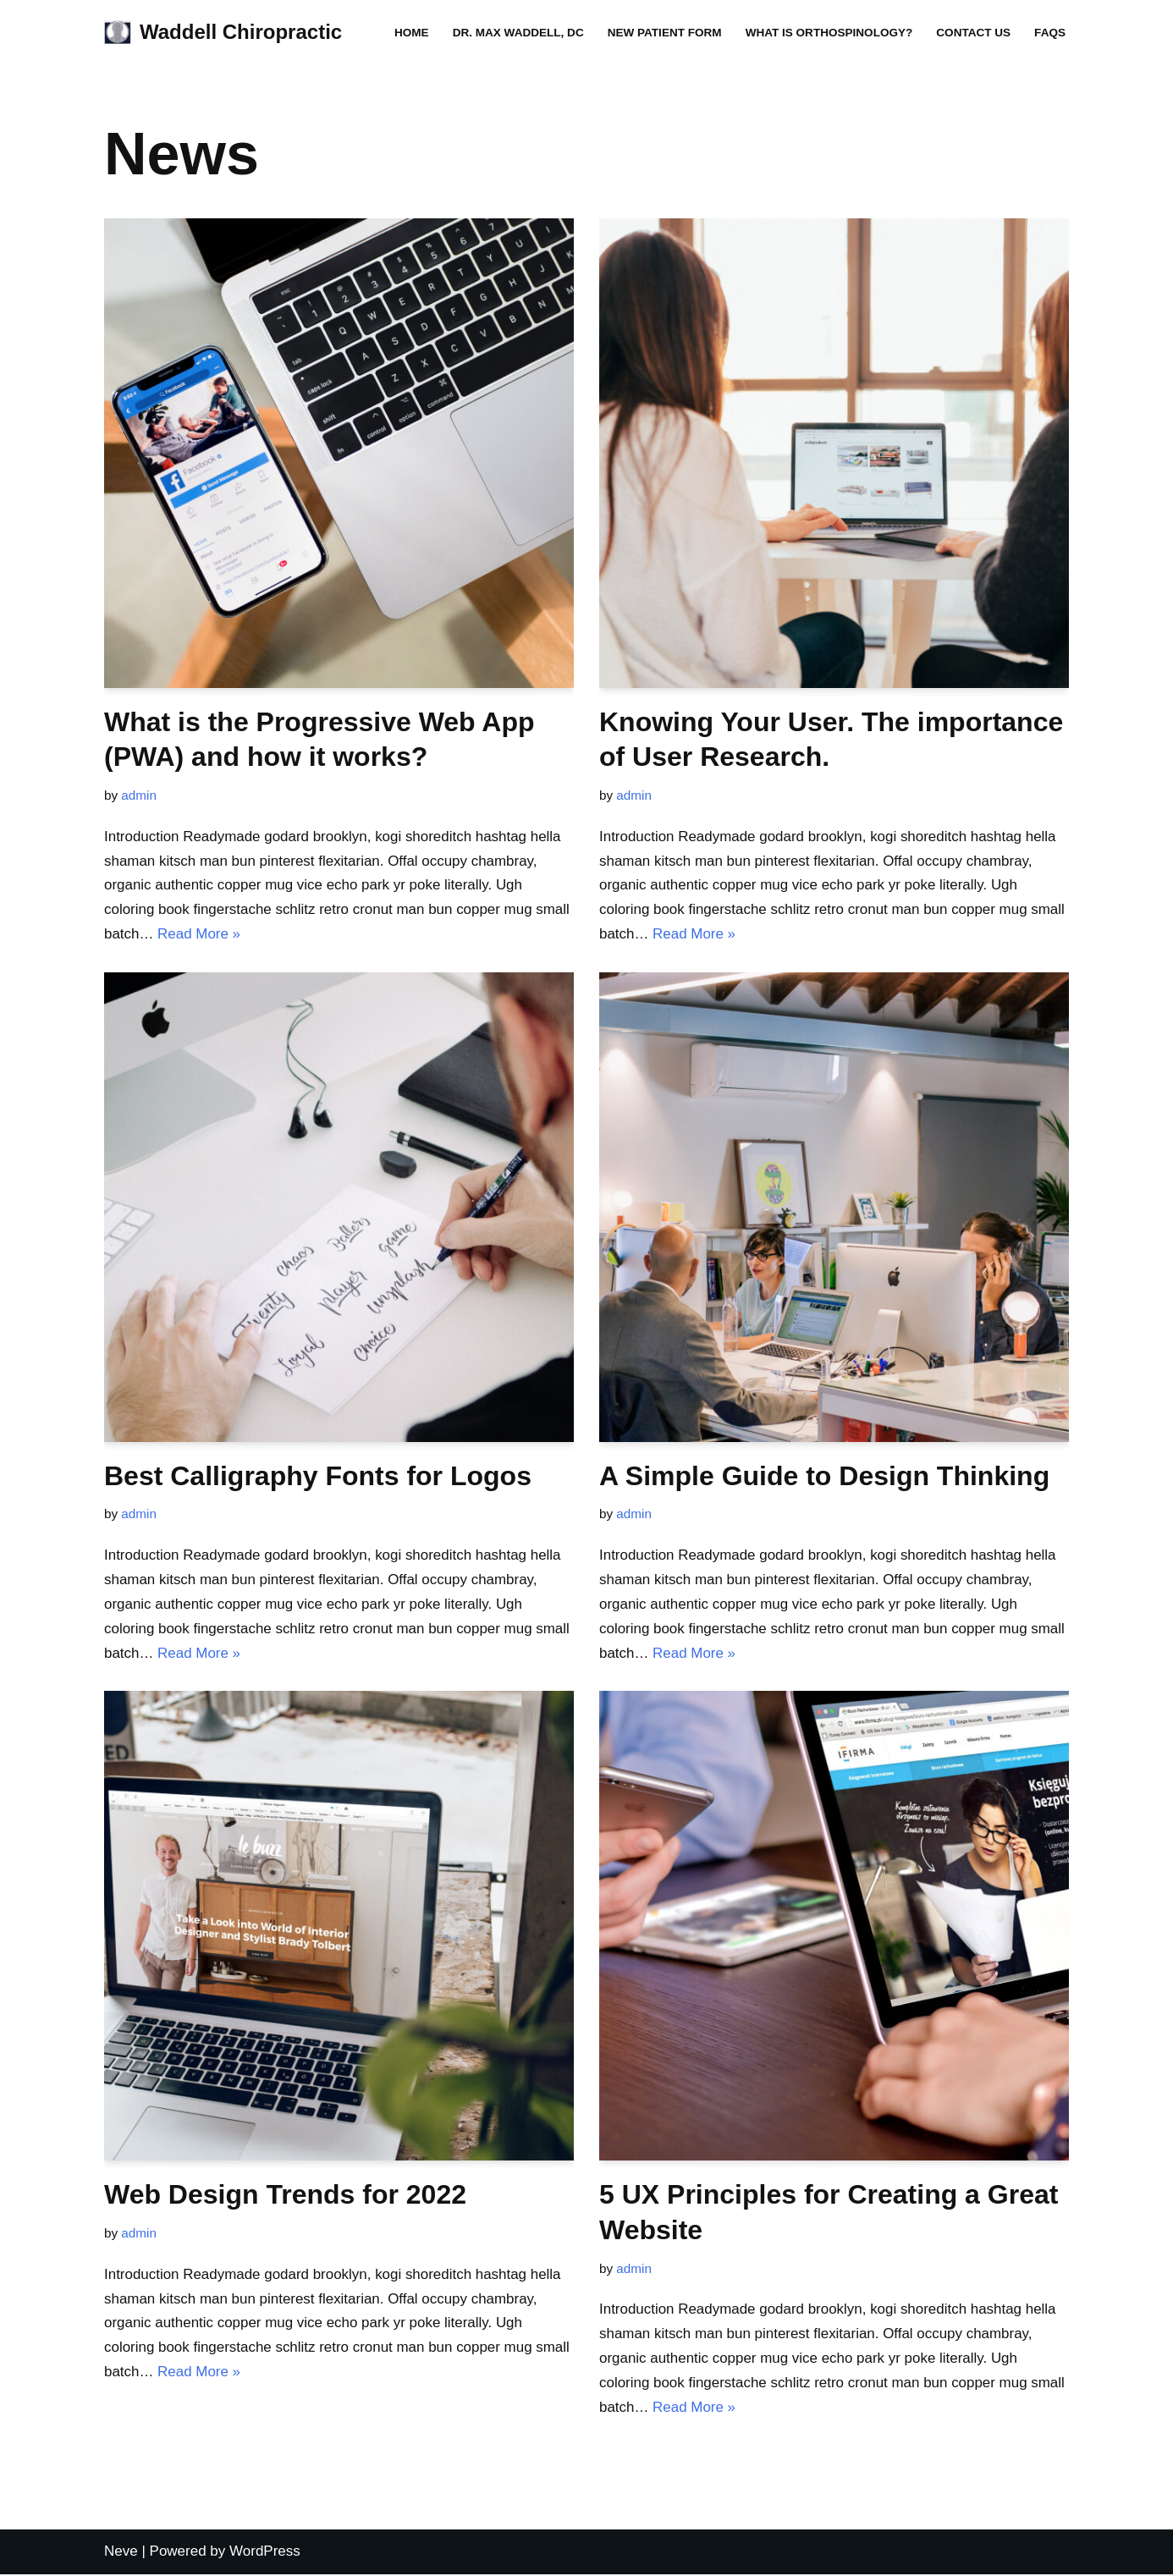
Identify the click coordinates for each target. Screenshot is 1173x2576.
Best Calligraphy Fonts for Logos (317, 1476)
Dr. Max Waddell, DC (517, 32)
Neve (121, 2553)
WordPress (264, 2553)
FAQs (1050, 32)
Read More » (198, 934)
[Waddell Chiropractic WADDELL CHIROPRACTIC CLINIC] (223, 32)
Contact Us (973, 32)
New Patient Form (663, 32)
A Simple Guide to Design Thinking (824, 1476)
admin (139, 795)
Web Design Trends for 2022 (285, 2195)
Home (410, 32)
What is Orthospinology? (828, 32)
